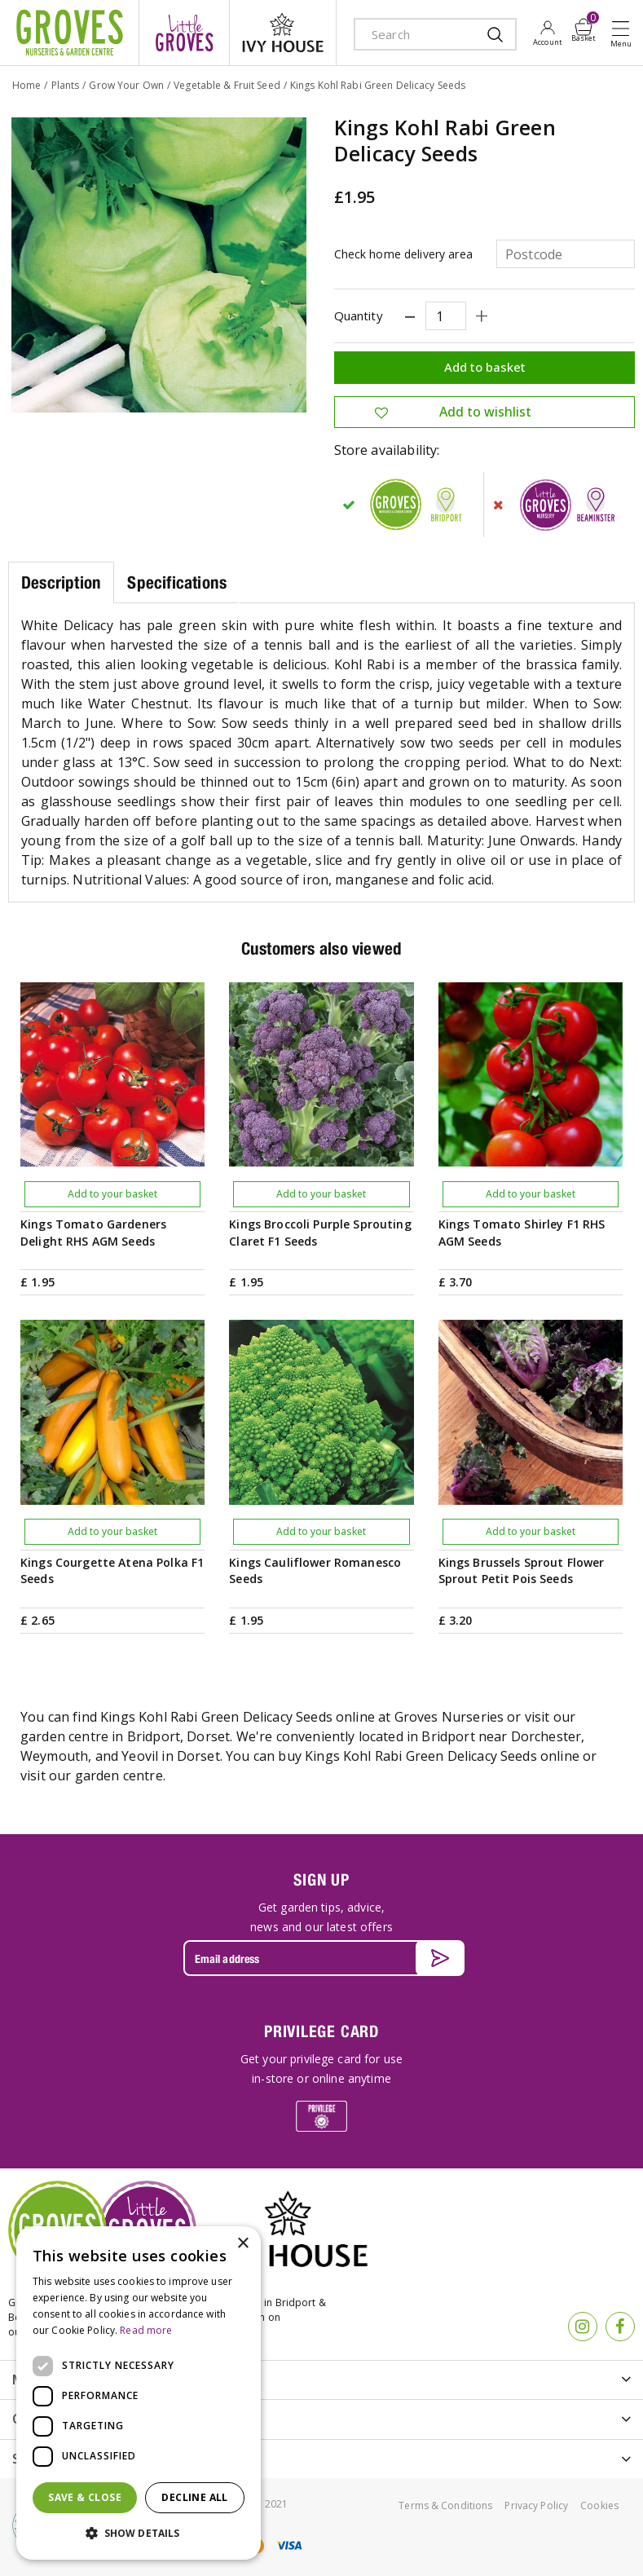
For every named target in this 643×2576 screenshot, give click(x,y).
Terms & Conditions (445, 2505)
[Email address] (321, 1958)
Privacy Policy (536, 2505)
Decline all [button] (194, 2497)
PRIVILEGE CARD (321, 2031)
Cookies (599, 2505)
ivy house (283, 32)
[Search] (419, 34)
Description (61, 582)
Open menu (624, 33)
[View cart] (583, 27)
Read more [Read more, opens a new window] (146, 2330)
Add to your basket (112, 1194)
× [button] (242, 2244)
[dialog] (138, 2393)
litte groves (184, 32)
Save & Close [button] (84, 2497)
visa (288, 2545)
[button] (138, 2533)
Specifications (177, 582)
